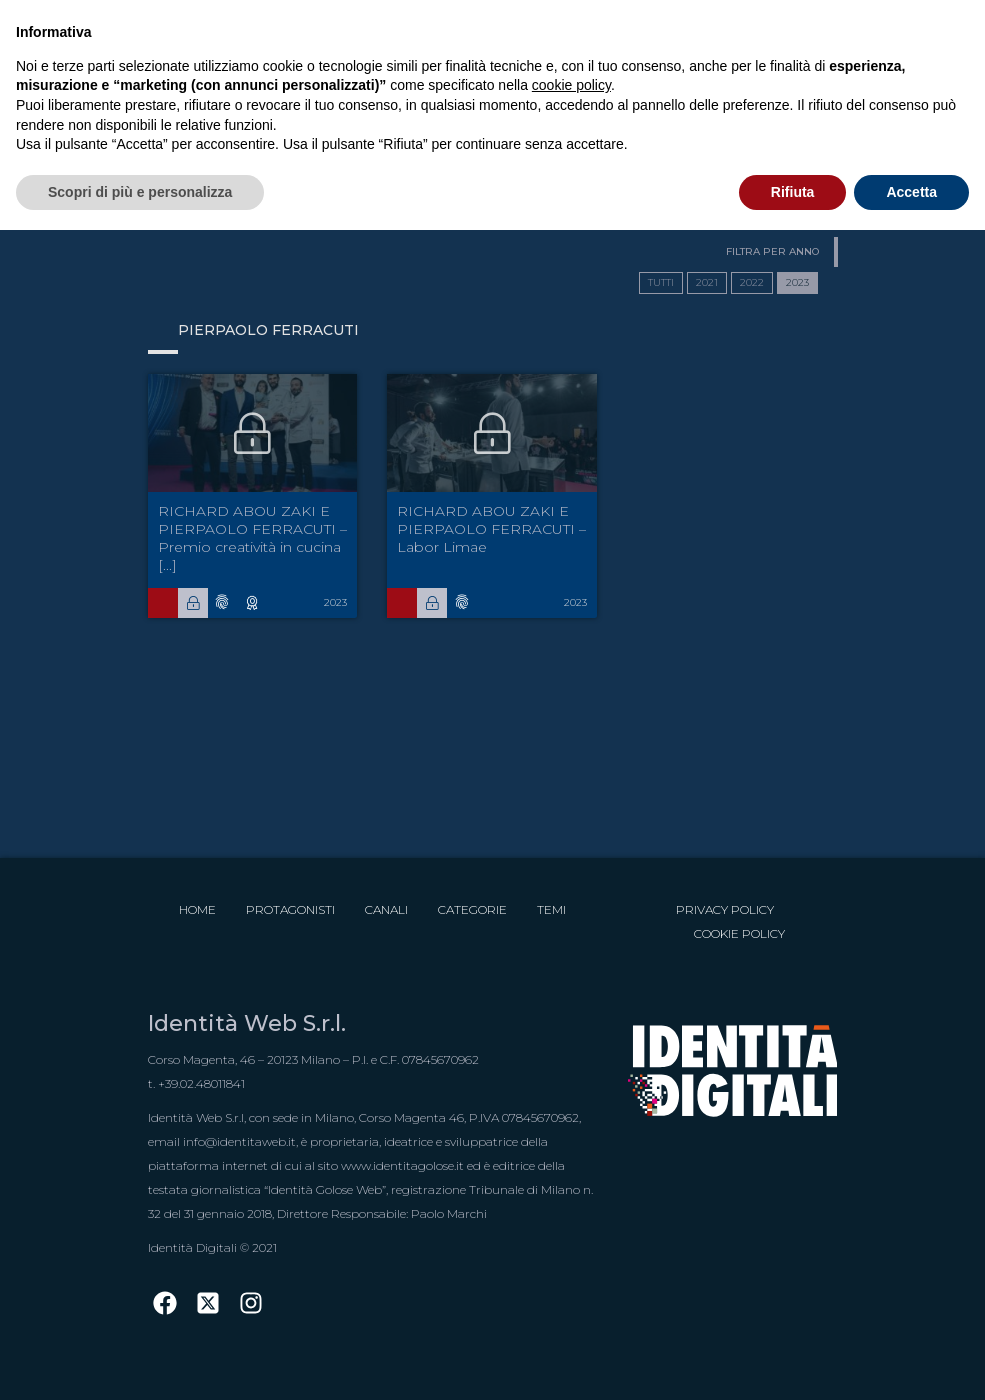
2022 (752, 282)
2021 (707, 282)
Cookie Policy (739, 933)
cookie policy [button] (571, 85)
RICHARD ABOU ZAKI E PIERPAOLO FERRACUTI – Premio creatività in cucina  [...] (252, 538)
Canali (386, 909)
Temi (551, 909)
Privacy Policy (725, 909)
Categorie (472, 909)
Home (197, 909)
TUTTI (661, 282)
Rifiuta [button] (793, 192)
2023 (797, 282)
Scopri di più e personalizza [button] (140, 192)
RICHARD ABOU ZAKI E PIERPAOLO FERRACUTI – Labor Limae (491, 529)
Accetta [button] (911, 192)
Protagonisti (290, 909)
